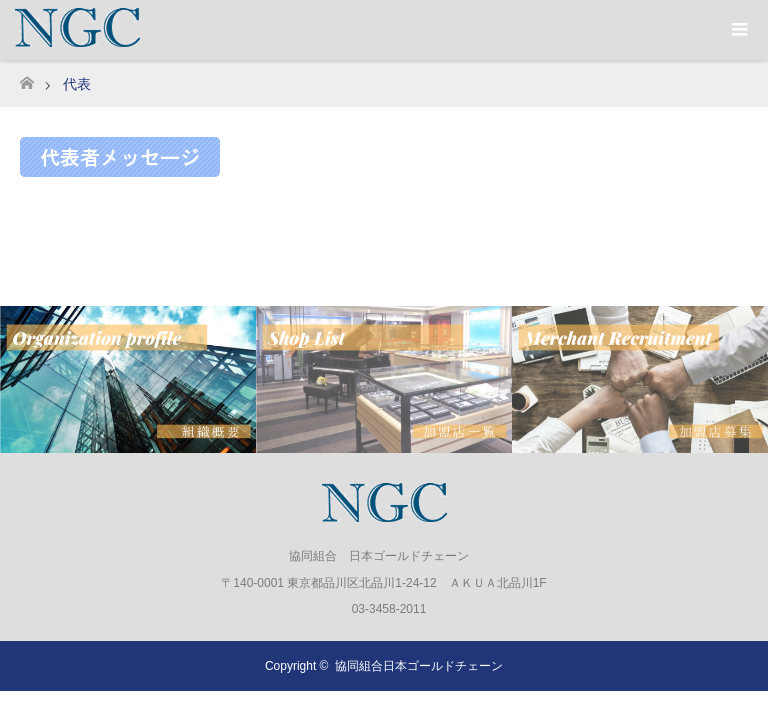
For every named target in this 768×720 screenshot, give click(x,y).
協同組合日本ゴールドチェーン (419, 666)
